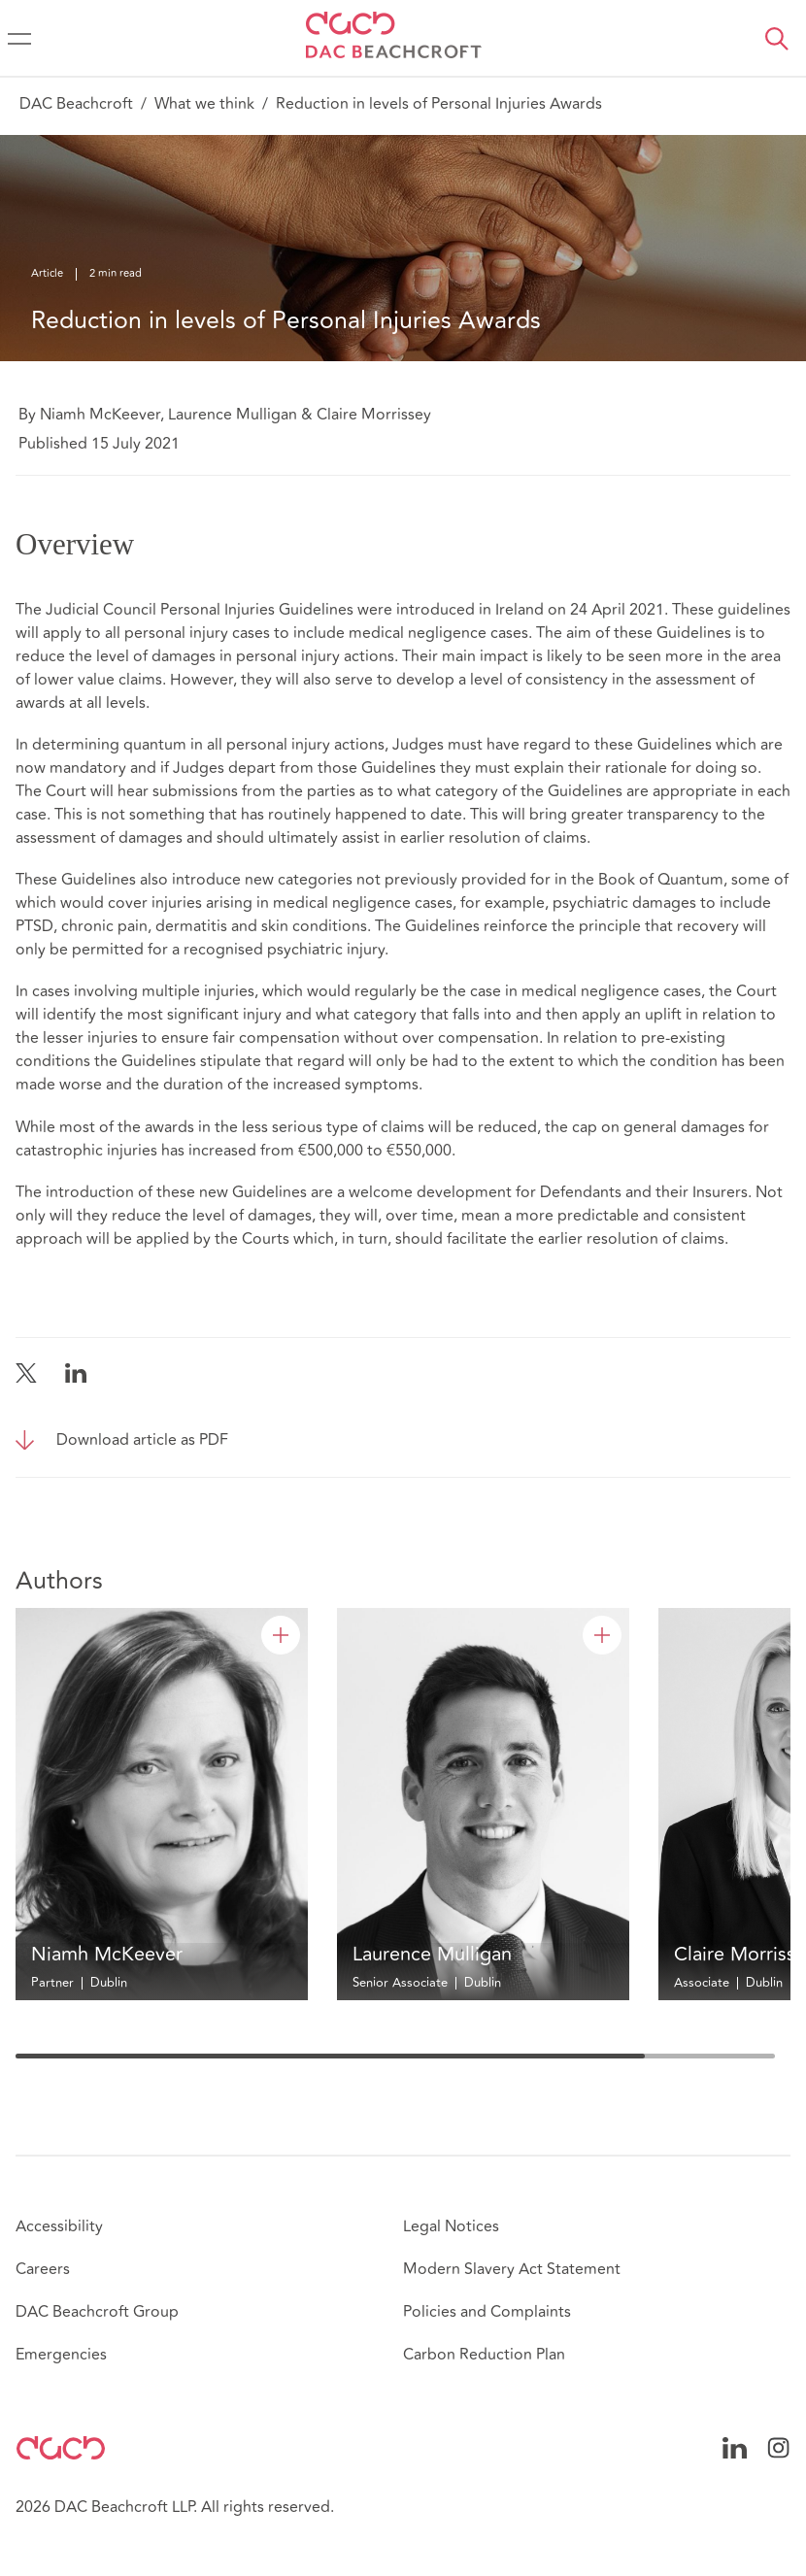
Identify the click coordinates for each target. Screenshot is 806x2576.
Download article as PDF (142, 1440)
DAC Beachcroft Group (97, 2312)
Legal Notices (451, 2226)
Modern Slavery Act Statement (512, 2269)
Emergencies (61, 2354)
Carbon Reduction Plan (484, 2354)
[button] (777, 38)
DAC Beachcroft (76, 104)
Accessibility (59, 2226)
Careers (43, 2269)
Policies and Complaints (487, 2312)
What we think (204, 104)
